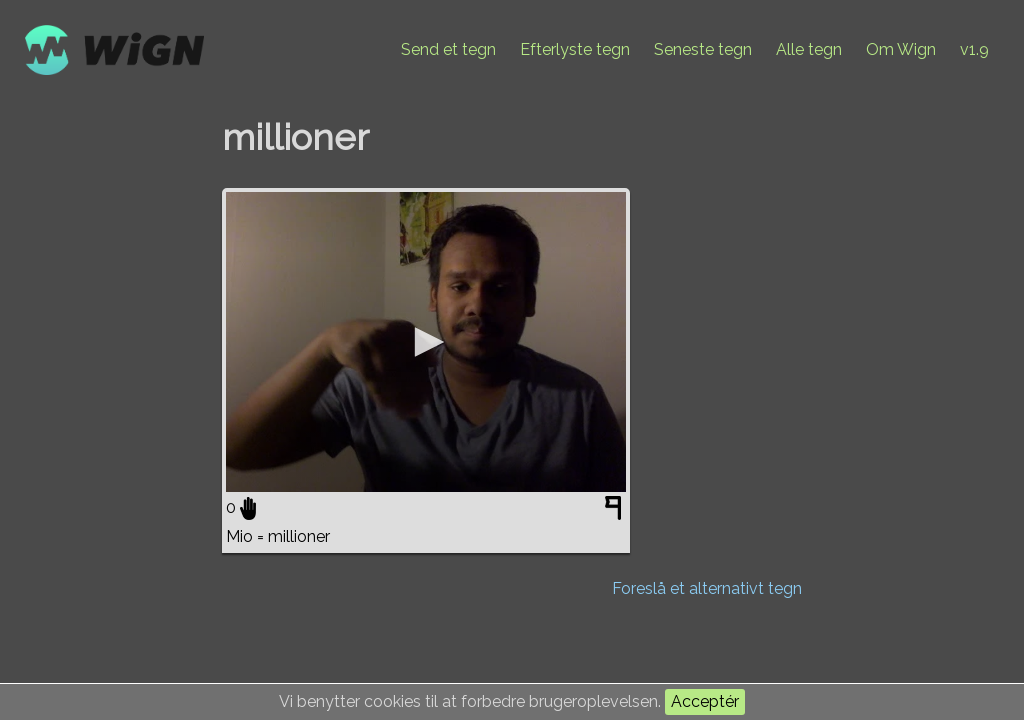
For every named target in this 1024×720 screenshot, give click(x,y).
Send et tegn (448, 49)
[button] (426, 342)
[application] (426, 342)
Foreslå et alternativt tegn (707, 588)
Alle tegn (809, 49)
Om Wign (901, 49)
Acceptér (705, 701)
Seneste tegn (703, 49)
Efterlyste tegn (575, 49)
